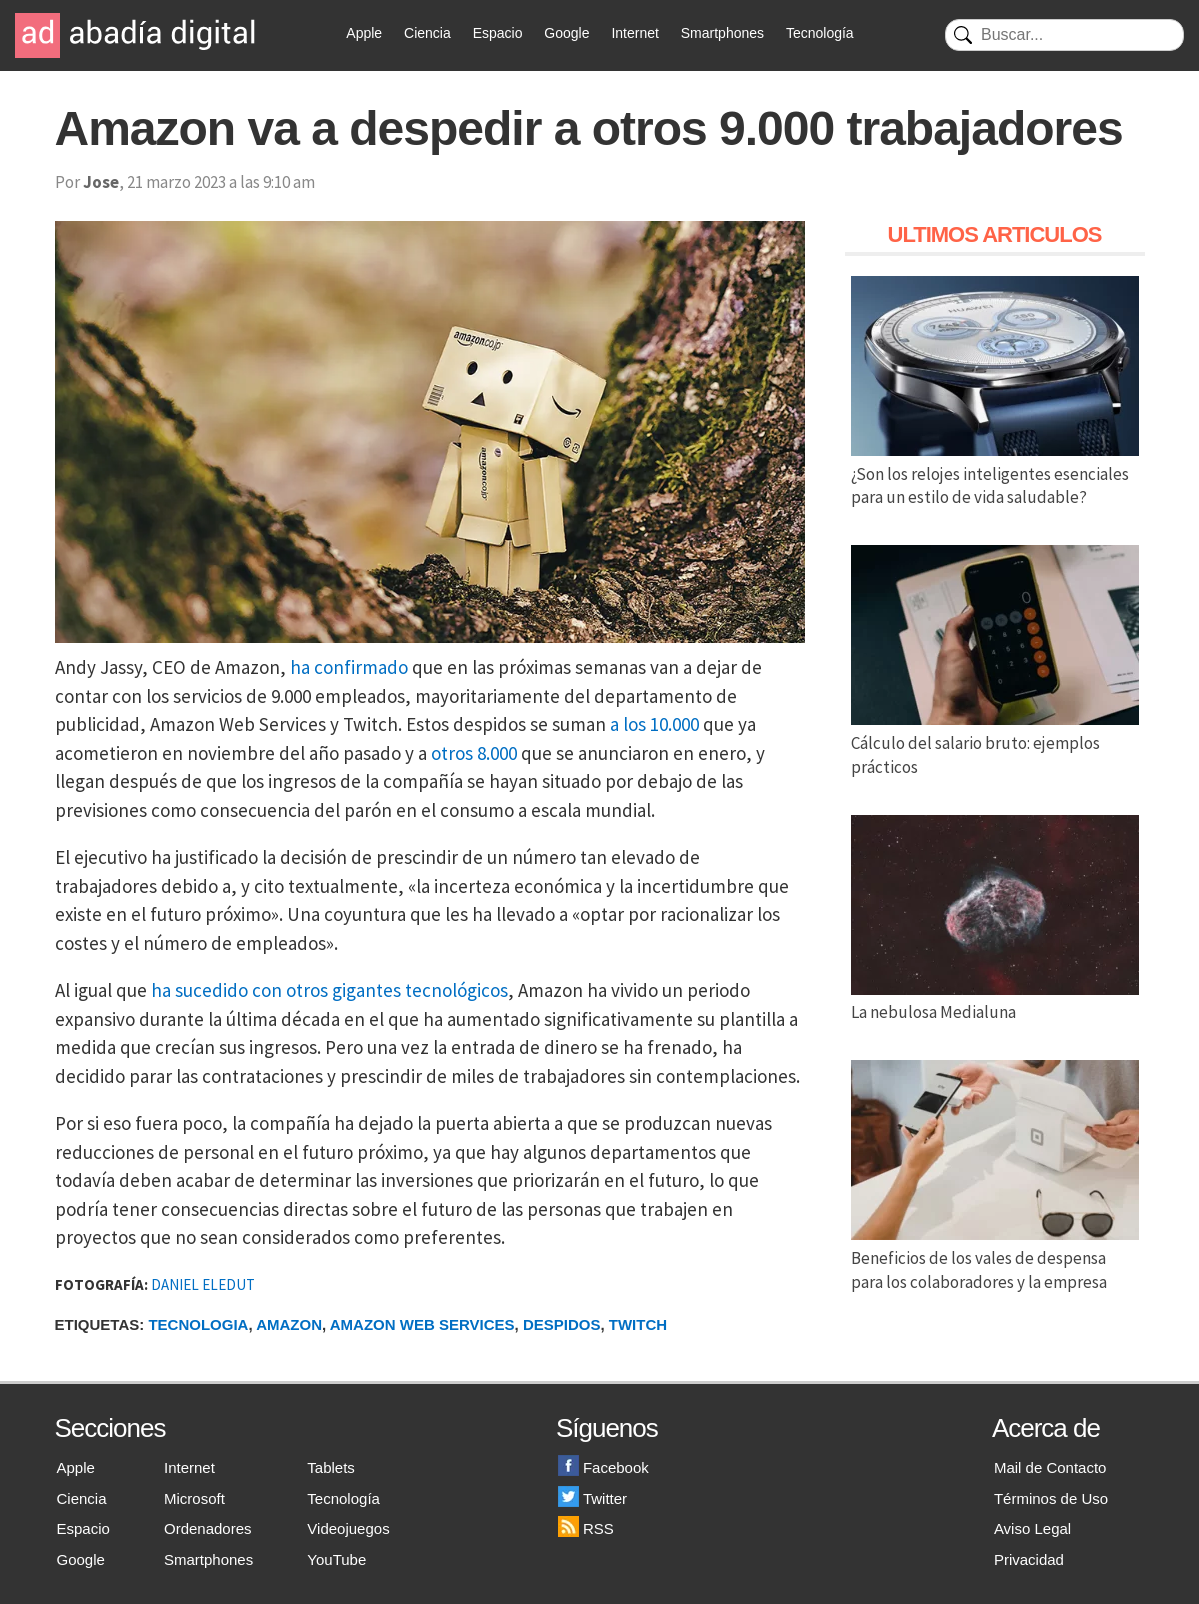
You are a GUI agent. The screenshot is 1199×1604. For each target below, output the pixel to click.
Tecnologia (198, 1324)
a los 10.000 (654, 724)
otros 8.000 (474, 753)
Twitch (638, 1324)
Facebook (603, 1467)
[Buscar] (1064, 35)
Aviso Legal (1032, 1528)
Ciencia (427, 33)
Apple (364, 33)
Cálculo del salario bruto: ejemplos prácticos (995, 743)
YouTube (336, 1559)
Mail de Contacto (1050, 1467)
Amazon (289, 1324)
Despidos (562, 1324)
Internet (634, 33)
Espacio (498, 33)
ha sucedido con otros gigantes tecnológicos (329, 990)
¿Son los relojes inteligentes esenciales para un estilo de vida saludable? (995, 474)
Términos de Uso (1051, 1498)
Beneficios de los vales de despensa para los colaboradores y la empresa (995, 1258)
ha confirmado (349, 667)
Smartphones (722, 33)
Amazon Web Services (422, 1324)
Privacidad (1029, 1559)
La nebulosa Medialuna (995, 1001)
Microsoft (194, 1498)
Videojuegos (348, 1528)
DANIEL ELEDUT (203, 1284)
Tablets (331, 1467)
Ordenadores (208, 1528)
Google (566, 33)
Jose (101, 182)
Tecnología (820, 33)
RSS (586, 1528)
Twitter (592, 1498)
